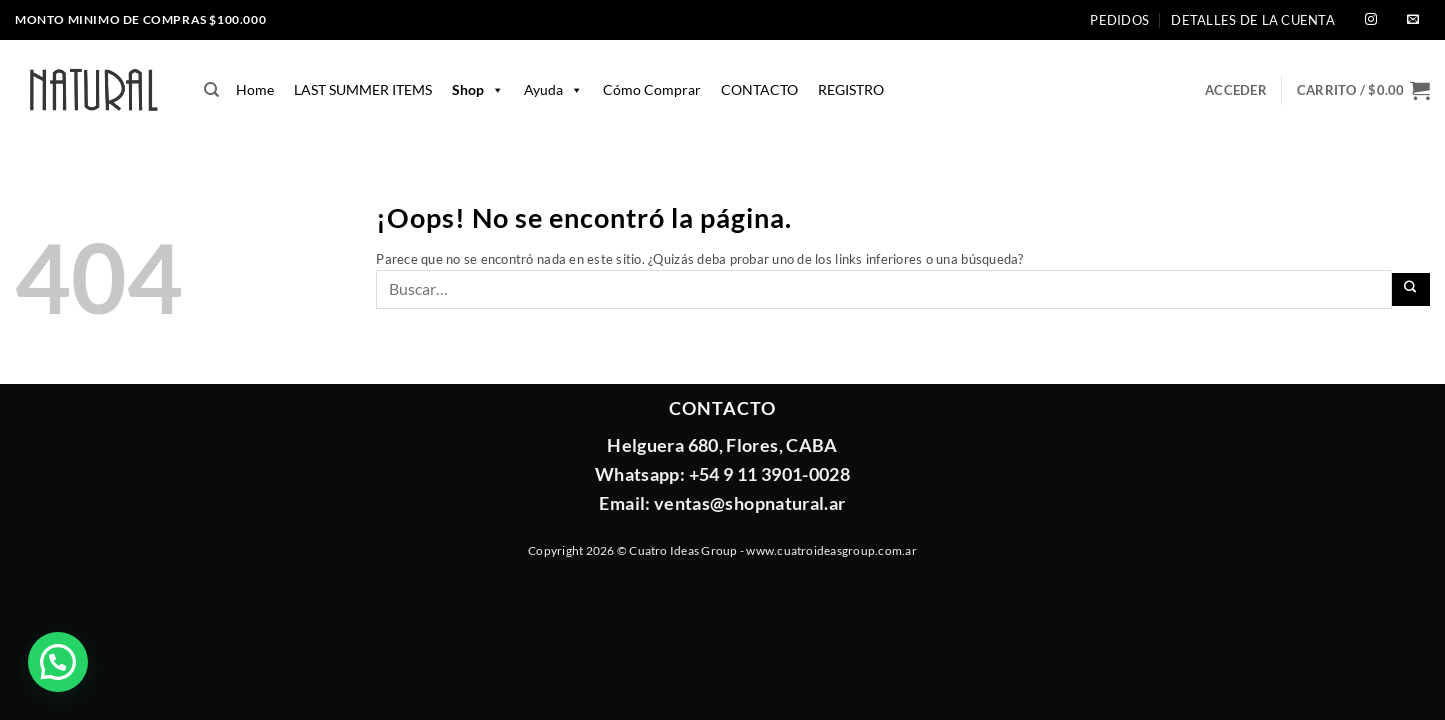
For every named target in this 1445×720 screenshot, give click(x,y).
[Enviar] (1411, 289)
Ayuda (553, 90)
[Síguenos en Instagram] (1371, 20)
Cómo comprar (652, 89)
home (255, 89)
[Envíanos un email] (1413, 20)
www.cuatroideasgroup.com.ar (831, 550)
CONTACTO (759, 89)
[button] (1363, 90)
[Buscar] (211, 90)
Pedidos (1119, 20)
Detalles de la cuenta (1252, 20)
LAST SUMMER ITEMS (363, 89)
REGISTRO (851, 89)
